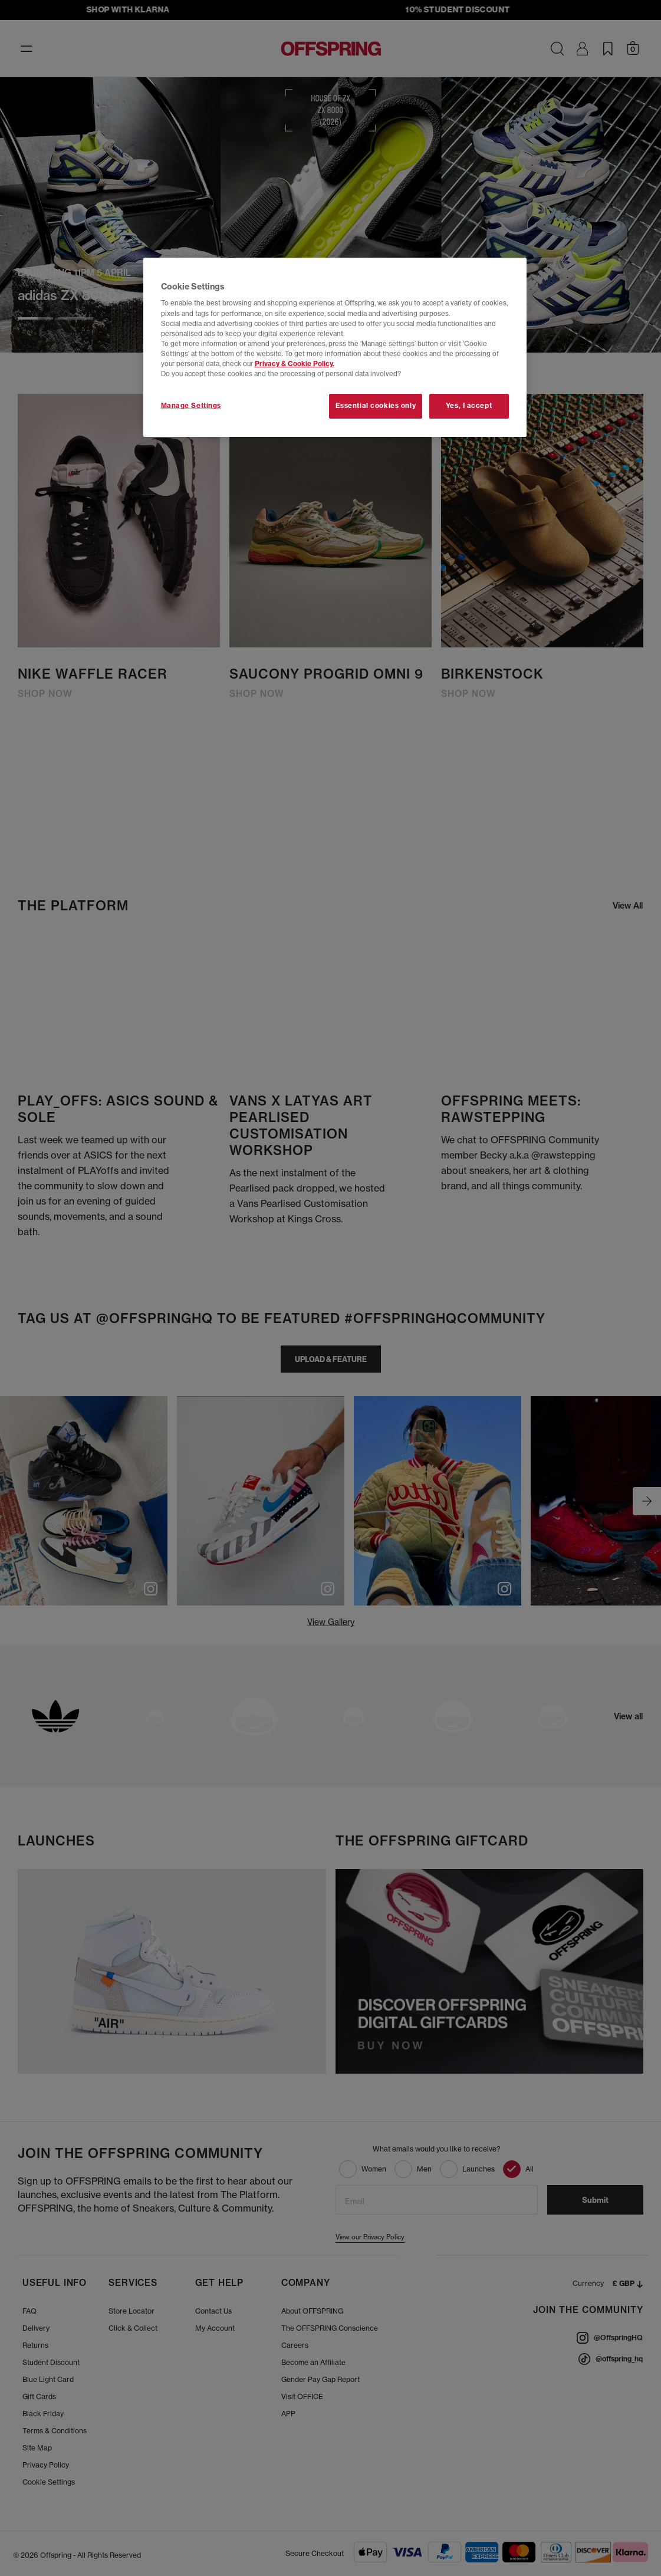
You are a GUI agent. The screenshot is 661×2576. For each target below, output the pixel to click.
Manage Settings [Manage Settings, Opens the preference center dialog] (191, 406)
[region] (335, 347)
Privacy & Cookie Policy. (294, 364)
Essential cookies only (376, 406)
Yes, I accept (469, 406)
